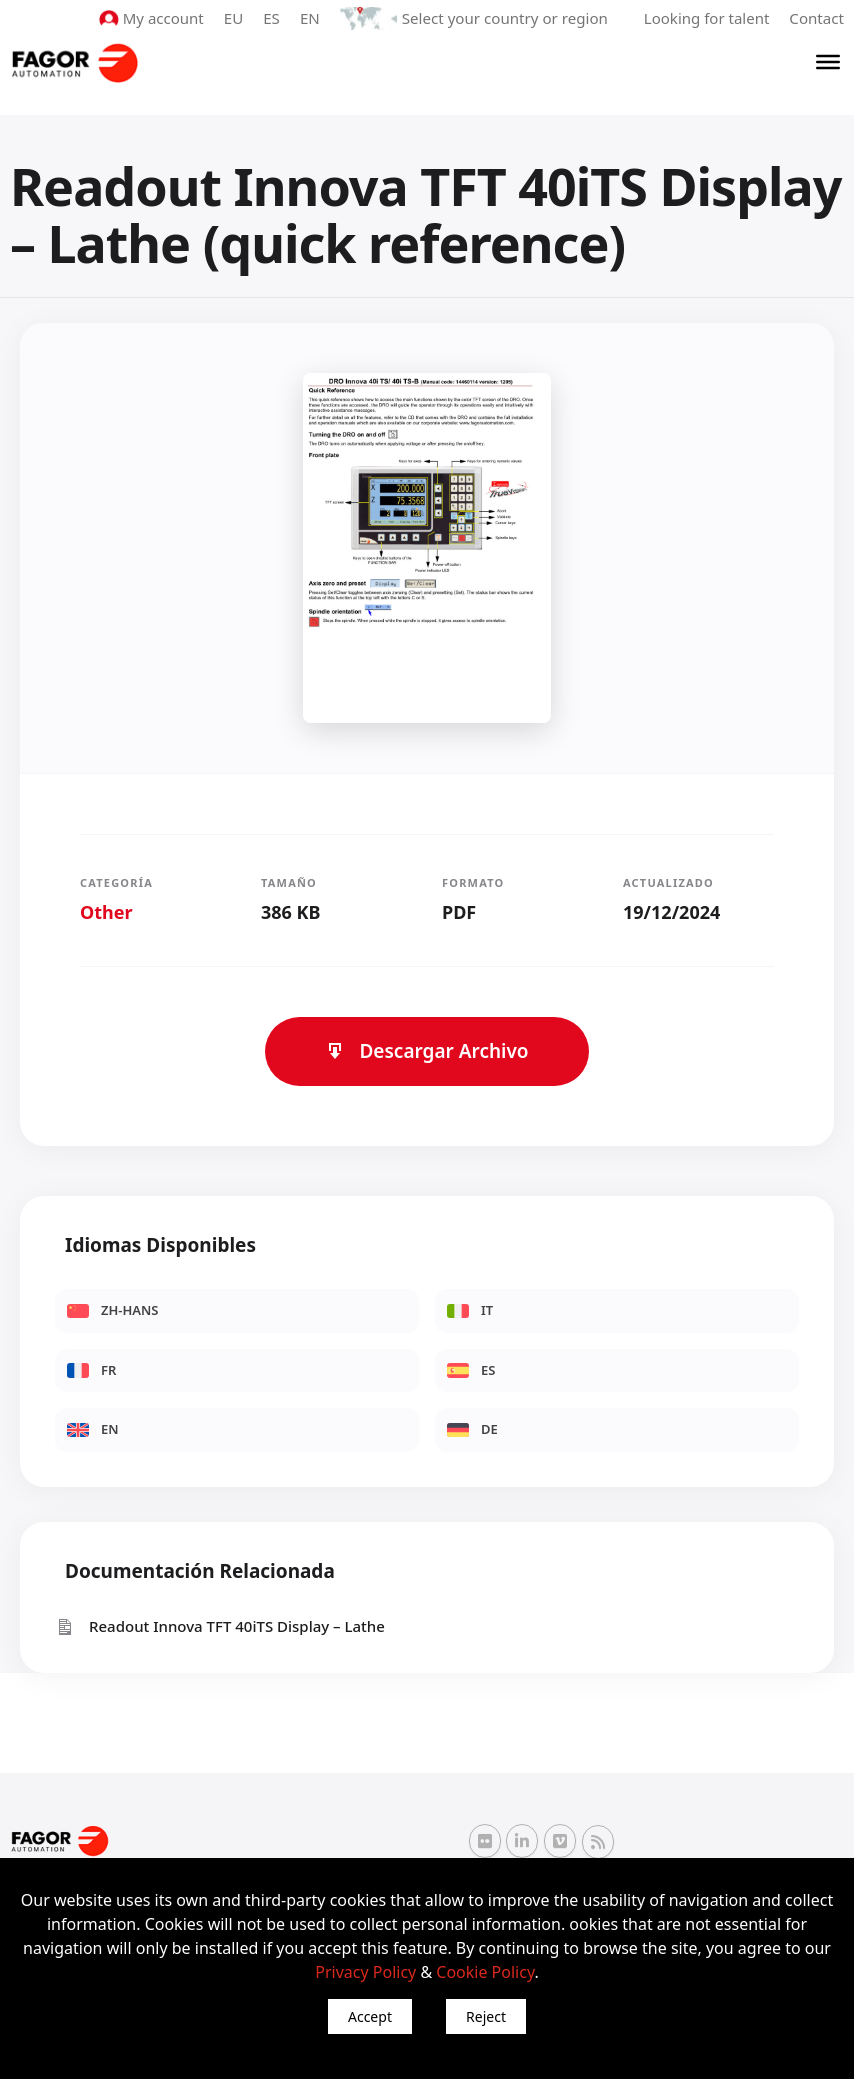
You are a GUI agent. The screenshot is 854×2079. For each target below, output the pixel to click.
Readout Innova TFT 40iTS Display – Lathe (220, 1626)
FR (91, 1369)
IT (470, 1310)
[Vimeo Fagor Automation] (560, 1841)
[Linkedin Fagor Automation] (522, 1841)
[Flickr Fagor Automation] (485, 1841)
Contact (817, 18)
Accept (370, 2016)
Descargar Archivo (426, 1051)
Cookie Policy (485, 1972)
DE (472, 1429)
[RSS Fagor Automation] (598, 1842)
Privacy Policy (365, 1972)
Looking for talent (706, 18)
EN (312, 18)
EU (235, 18)
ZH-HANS (113, 1310)
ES (273, 18)
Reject (486, 2016)
